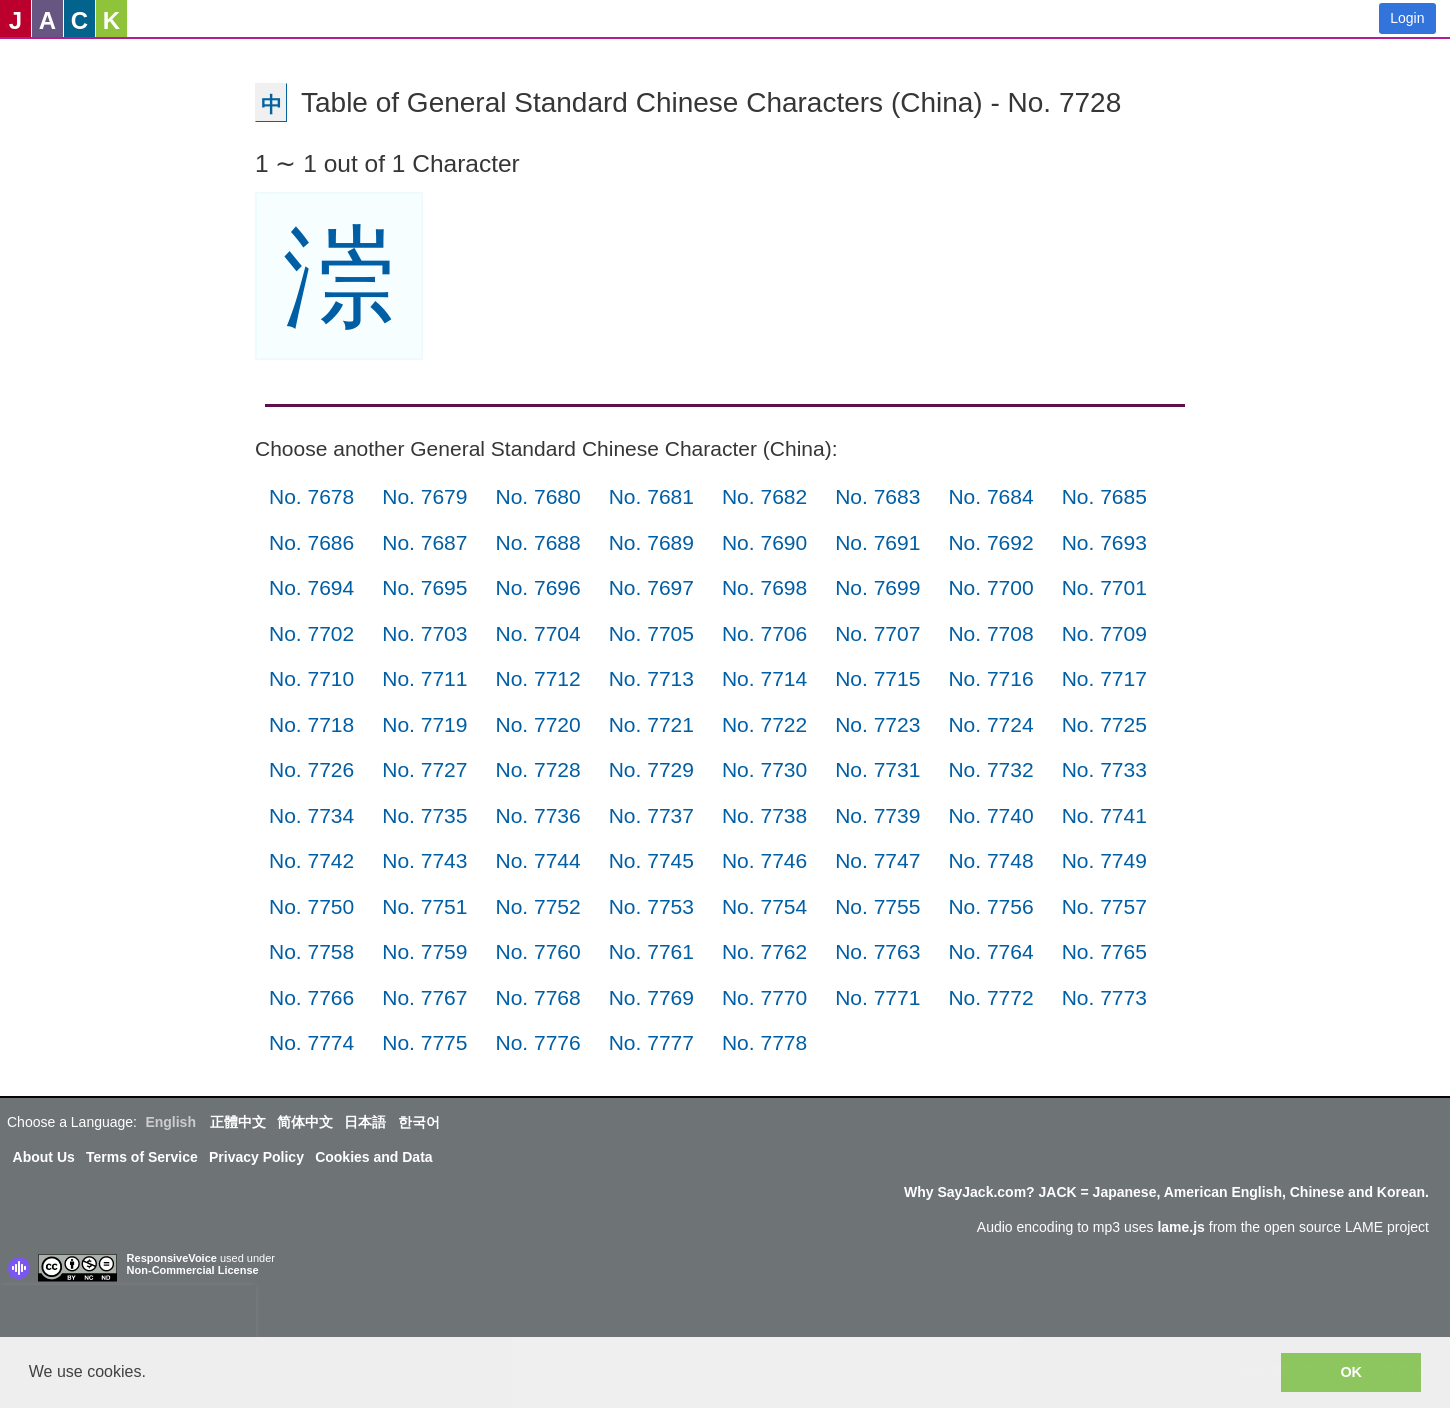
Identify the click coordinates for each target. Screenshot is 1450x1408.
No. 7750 (311, 906)
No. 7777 (651, 1042)
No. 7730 (764, 769)
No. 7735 (424, 815)
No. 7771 (877, 997)
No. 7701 (1104, 587)
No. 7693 (1104, 542)
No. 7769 (651, 997)
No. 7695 (424, 587)
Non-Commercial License (193, 1270)
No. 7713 (651, 678)
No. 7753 (651, 906)
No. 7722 (764, 724)
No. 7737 (651, 815)
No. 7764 (990, 951)
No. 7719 (424, 724)
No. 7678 (311, 496)
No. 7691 (877, 542)
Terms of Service (142, 1157)
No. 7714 (764, 678)
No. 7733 (1104, 769)
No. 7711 (424, 678)
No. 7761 (651, 951)
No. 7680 (537, 496)
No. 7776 (537, 1042)
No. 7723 (877, 724)
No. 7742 (311, 860)
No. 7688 (537, 542)
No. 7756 (990, 906)
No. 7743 (424, 860)
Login (1407, 18)
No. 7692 (990, 542)
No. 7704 (537, 633)
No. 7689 (651, 542)
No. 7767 (424, 997)
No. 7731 (877, 769)
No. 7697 (651, 587)
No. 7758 (311, 951)
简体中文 (305, 1122)
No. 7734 (311, 815)
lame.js (1180, 1227)
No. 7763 (877, 951)
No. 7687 (424, 542)
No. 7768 (537, 997)
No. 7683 (877, 496)
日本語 (365, 1122)
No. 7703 (424, 633)
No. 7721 (651, 724)
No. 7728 (537, 769)
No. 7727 (424, 769)
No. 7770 (764, 997)
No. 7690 (764, 542)
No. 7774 (311, 1042)
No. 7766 (311, 997)
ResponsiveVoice (172, 1258)
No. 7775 (424, 1042)
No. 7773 (1104, 997)
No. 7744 (537, 860)
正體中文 (238, 1122)
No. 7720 (537, 724)
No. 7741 (1104, 815)
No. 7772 (990, 997)
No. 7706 (764, 633)
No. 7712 (537, 678)
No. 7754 (764, 906)
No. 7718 (311, 724)
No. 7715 (877, 678)
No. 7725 (1104, 724)
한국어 (419, 1122)
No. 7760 (537, 951)
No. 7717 (1104, 678)
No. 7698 (764, 587)
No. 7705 (651, 633)
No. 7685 (1104, 496)
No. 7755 (877, 906)
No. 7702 (311, 633)
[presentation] (128, 1315)
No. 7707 (877, 633)
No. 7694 (311, 587)
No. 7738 (764, 815)
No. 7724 (990, 724)
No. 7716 (990, 678)
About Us (44, 1157)
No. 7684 (990, 496)
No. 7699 (877, 587)
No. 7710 (311, 678)
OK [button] (1351, 1372)
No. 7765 (1104, 951)
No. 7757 (1104, 906)
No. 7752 (537, 906)
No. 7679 (424, 496)
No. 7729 (651, 769)
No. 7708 (990, 633)
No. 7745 (651, 860)
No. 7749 (1104, 860)
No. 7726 (311, 769)
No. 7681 (651, 496)
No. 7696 (537, 587)
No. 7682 (764, 496)
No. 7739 (877, 815)
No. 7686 (311, 542)
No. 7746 (764, 860)
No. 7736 (537, 815)
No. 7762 (764, 951)
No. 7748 (990, 860)
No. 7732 (990, 769)
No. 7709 (1104, 633)
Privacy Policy (256, 1157)
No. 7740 (990, 815)
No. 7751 (424, 906)
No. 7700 (990, 587)
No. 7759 (424, 951)
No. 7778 (764, 1042)
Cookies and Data (373, 1157)
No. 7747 (877, 860)
